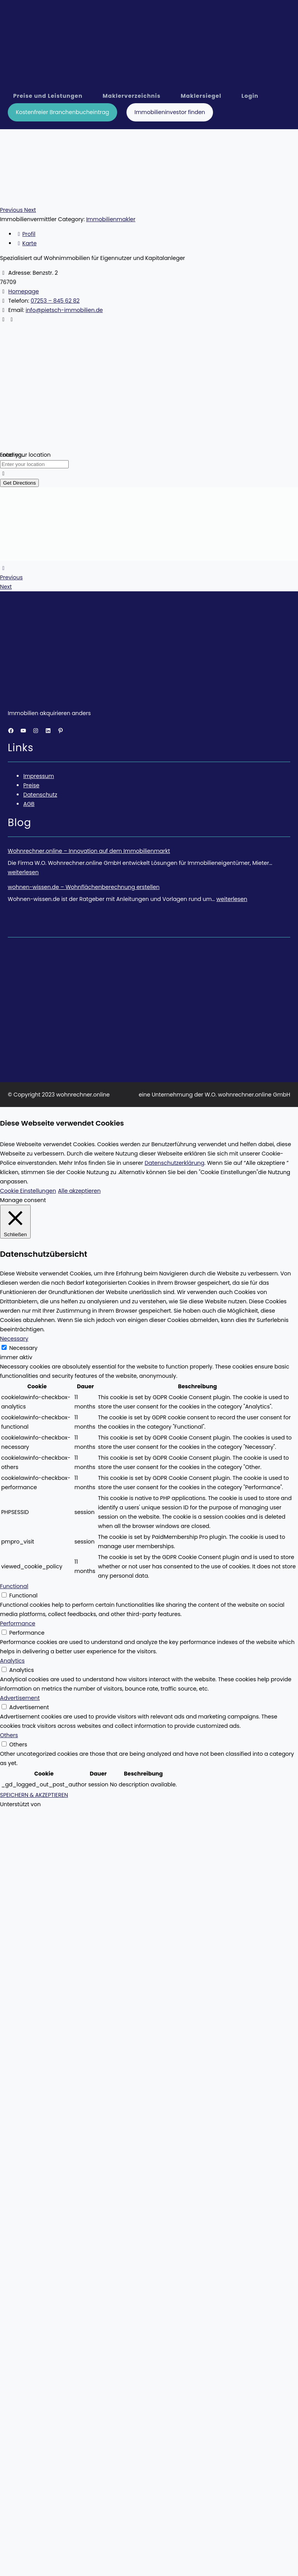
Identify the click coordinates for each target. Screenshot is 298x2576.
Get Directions (19, 483)
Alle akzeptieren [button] (79, 1191)
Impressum (38, 776)
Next (6, 587)
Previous (11, 577)
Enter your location (25, 455)
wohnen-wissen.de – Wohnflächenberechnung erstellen (83, 887)
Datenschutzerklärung (174, 1163)
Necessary (23, 1348)
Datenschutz (40, 795)
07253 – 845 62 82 (55, 301)
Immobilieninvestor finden (170, 112)
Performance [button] (17, 1623)
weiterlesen (23, 872)
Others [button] (9, 1735)
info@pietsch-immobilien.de (64, 310)
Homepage (23, 291)
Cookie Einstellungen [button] (28, 1191)
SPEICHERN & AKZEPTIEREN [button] (34, 1795)
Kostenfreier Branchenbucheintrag (62, 112)
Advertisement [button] (20, 1698)
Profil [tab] (25, 234)
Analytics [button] (12, 1661)
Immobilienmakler (110, 219)
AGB (29, 804)
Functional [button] (14, 1586)
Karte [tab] (26, 243)
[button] (12, 210)
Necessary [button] (14, 1339)
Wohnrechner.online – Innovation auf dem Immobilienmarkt (89, 851)
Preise (31, 785)
